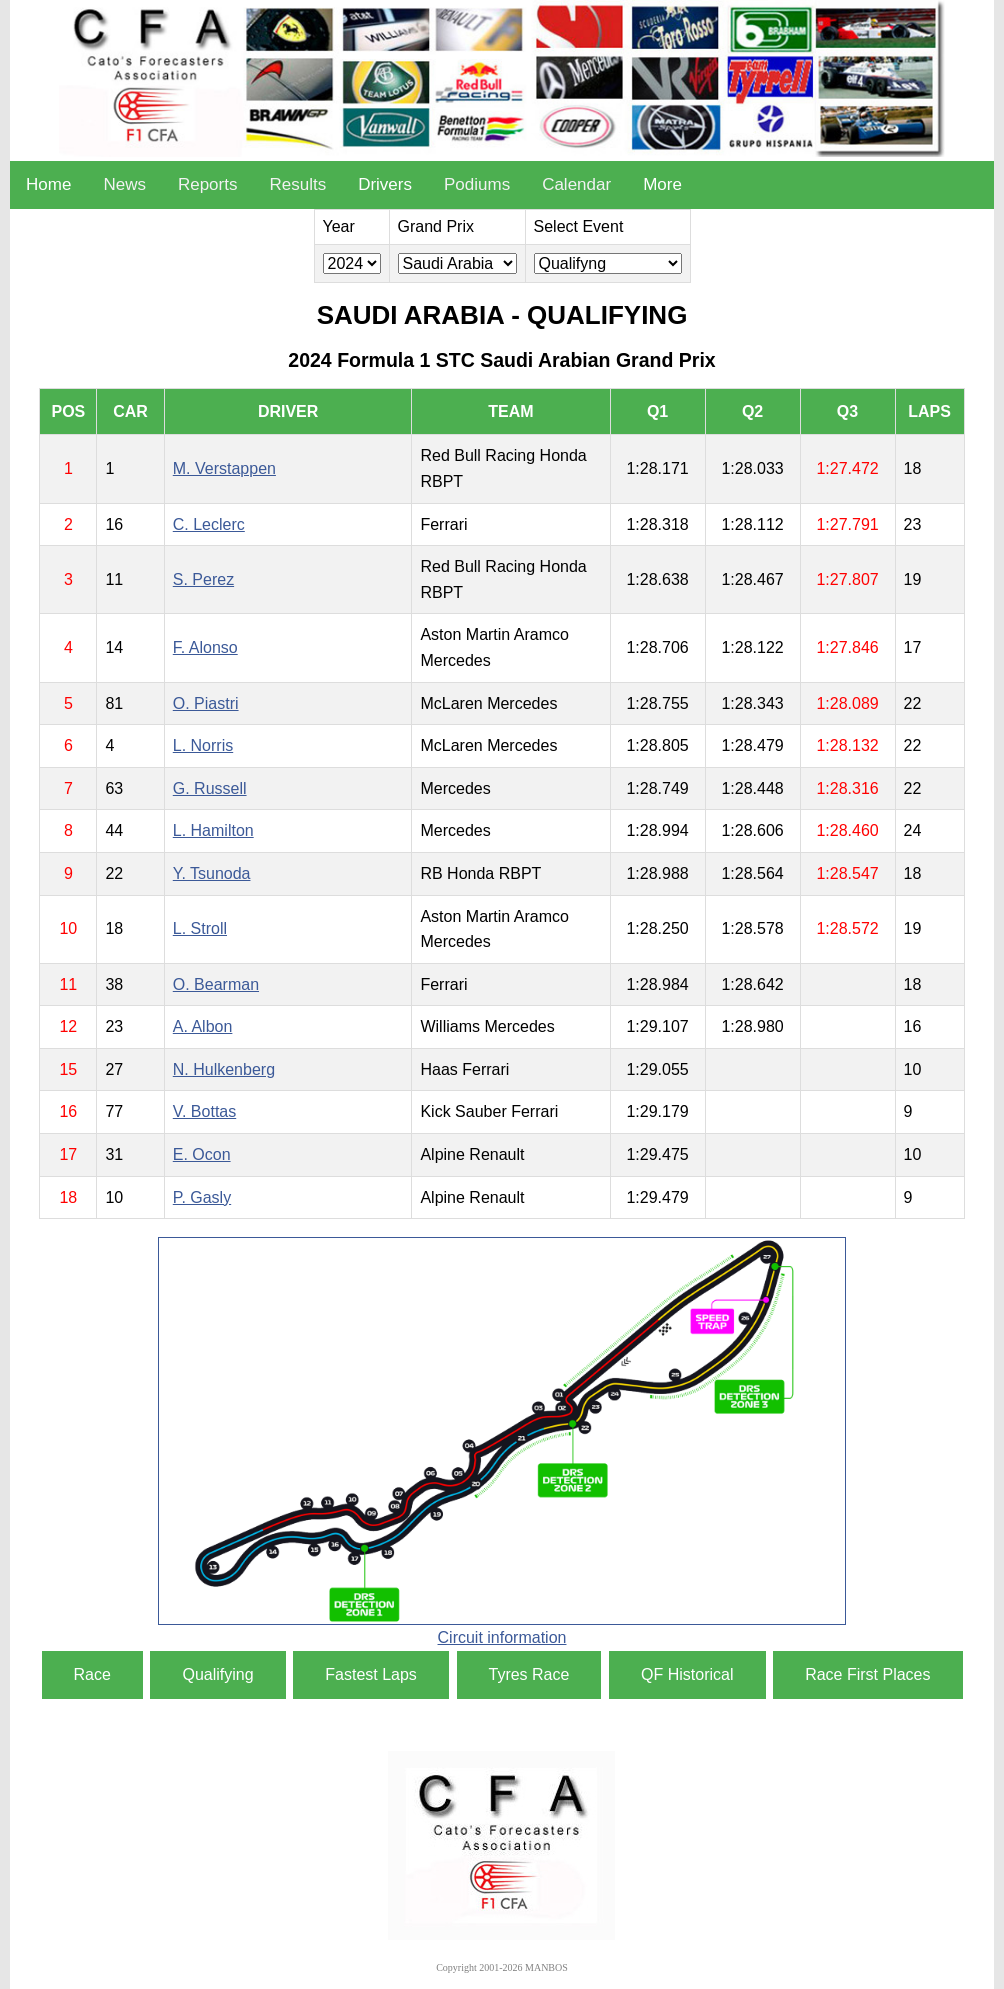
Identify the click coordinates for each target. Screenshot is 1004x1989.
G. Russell (210, 788)
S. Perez (203, 579)
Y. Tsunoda (212, 873)
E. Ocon (202, 1154)
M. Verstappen (224, 468)
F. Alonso (205, 647)
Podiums (477, 184)
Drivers (385, 184)
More (662, 184)
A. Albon (203, 1026)
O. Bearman (216, 984)
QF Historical (687, 1674)
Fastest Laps (371, 1674)
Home (48, 184)
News (124, 184)
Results (297, 184)
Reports (208, 184)
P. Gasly (202, 1197)
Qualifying (217, 1674)
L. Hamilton (213, 830)
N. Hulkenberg (224, 1069)
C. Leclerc (209, 524)
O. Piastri (206, 703)
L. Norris (203, 745)
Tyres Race (529, 1674)
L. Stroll (200, 928)
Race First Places (867, 1674)
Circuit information (502, 1637)
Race (92, 1674)
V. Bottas (204, 1111)
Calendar (576, 184)
